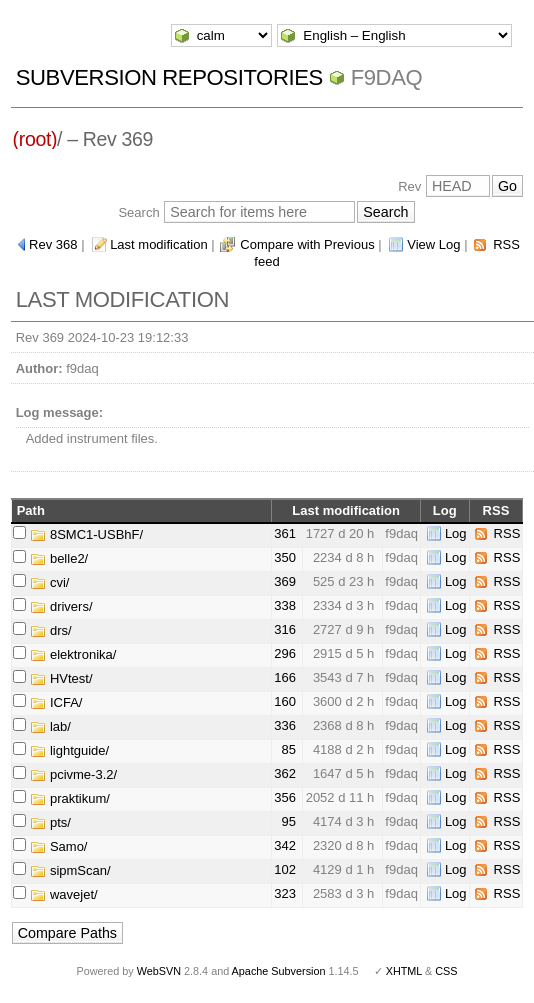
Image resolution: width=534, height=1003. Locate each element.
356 (285, 797)
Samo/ (58, 846)
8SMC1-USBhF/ (86, 534)
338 (285, 605)
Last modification (159, 244)
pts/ (50, 822)
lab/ (50, 726)
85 (289, 749)
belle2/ (59, 558)
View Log (433, 244)
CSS (446, 971)
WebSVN (159, 971)
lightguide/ (69, 750)
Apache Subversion (279, 971)
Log (456, 533)
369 (285, 581)
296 (285, 653)
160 (285, 701)
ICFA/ (56, 702)
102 (285, 869)
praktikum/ (70, 798)
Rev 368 (53, 244)
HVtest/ (61, 678)
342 (285, 845)
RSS (507, 533)
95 (289, 821)
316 (285, 629)
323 (285, 893)
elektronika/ (73, 654)
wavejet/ (63, 894)
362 (285, 773)
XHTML (404, 971)
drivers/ (61, 606)
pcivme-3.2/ (73, 774)
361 (285, 533)
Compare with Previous (307, 244)
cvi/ (49, 582)
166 (285, 677)
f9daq (387, 77)
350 (285, 557)
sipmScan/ (70, 870)
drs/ (50, 630)
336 (285, 725)
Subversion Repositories (169, 77)
